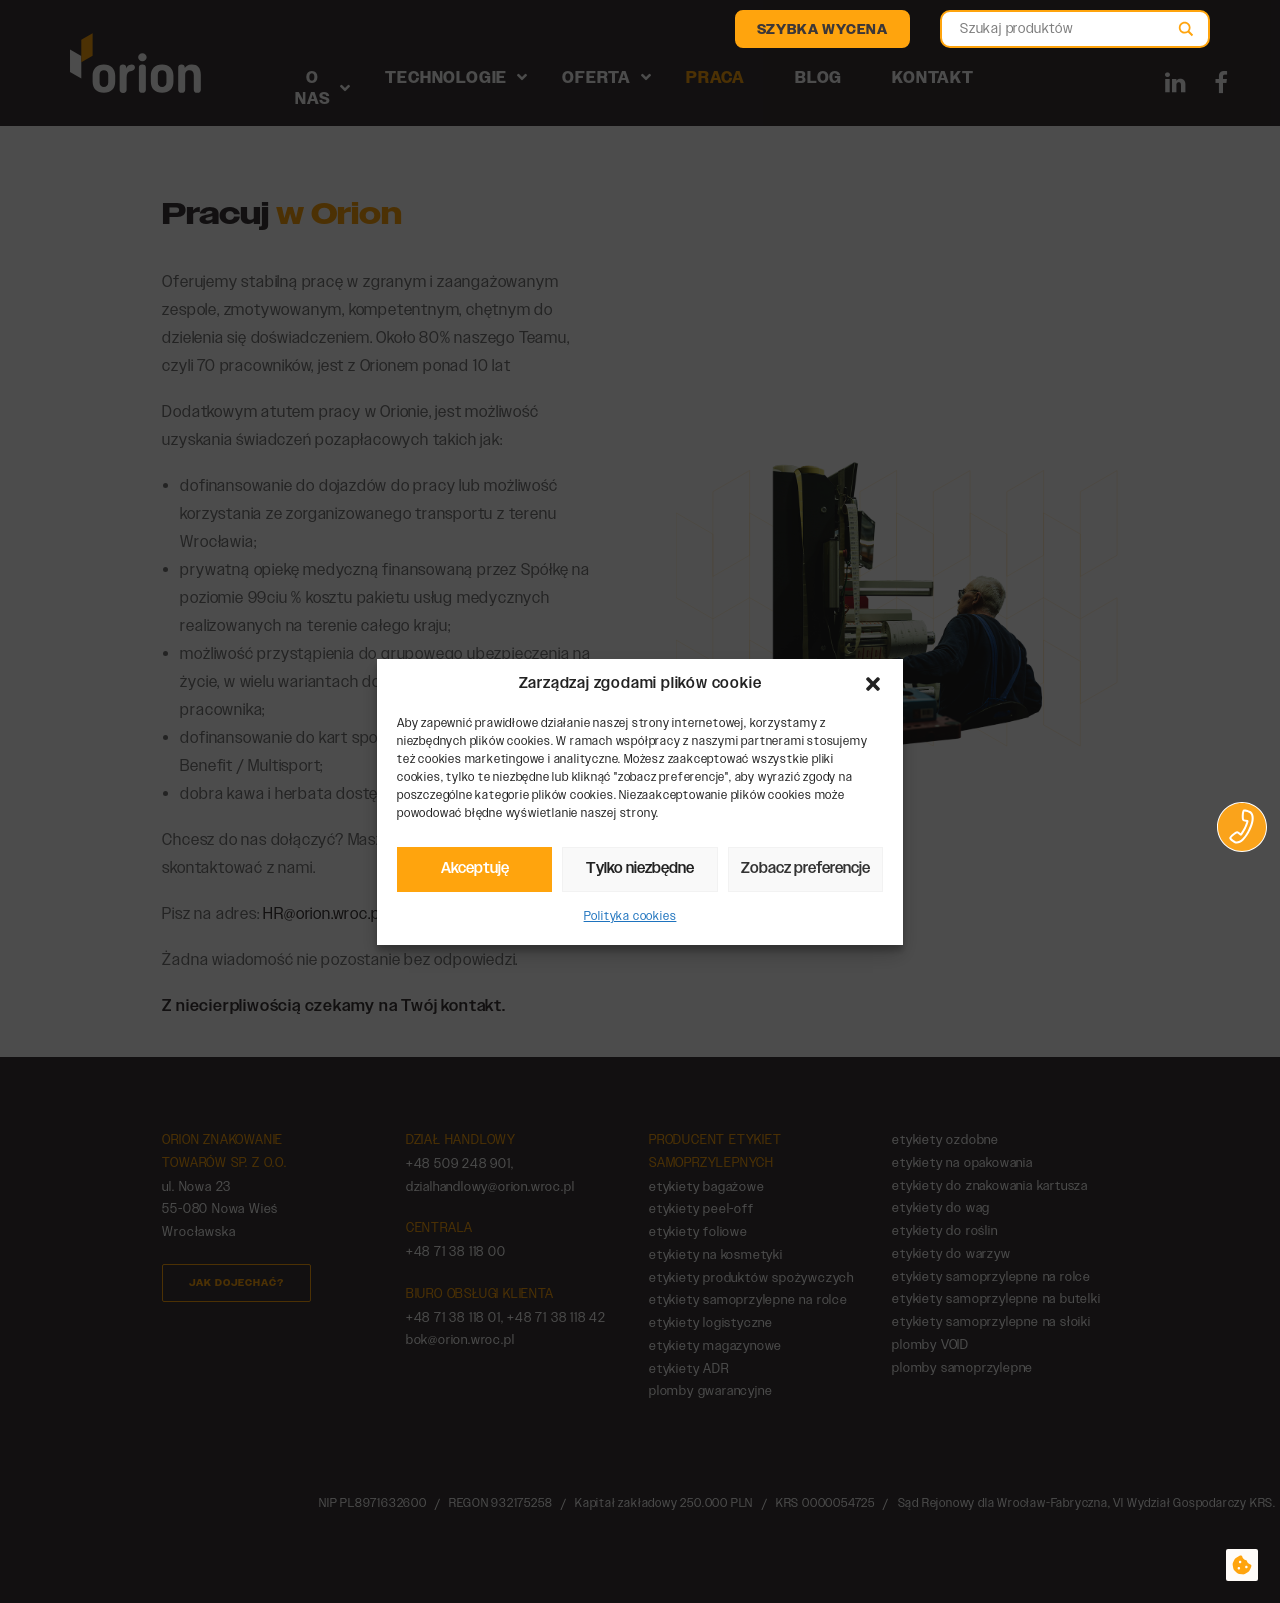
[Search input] (1066, 29)
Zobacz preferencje (805, 868)
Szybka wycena (822, 30)
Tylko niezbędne (640, 868)
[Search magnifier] (1186, 34)
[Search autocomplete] (1066, 19)
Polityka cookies (630, 916)
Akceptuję (475, 868)
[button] (873, 684)
